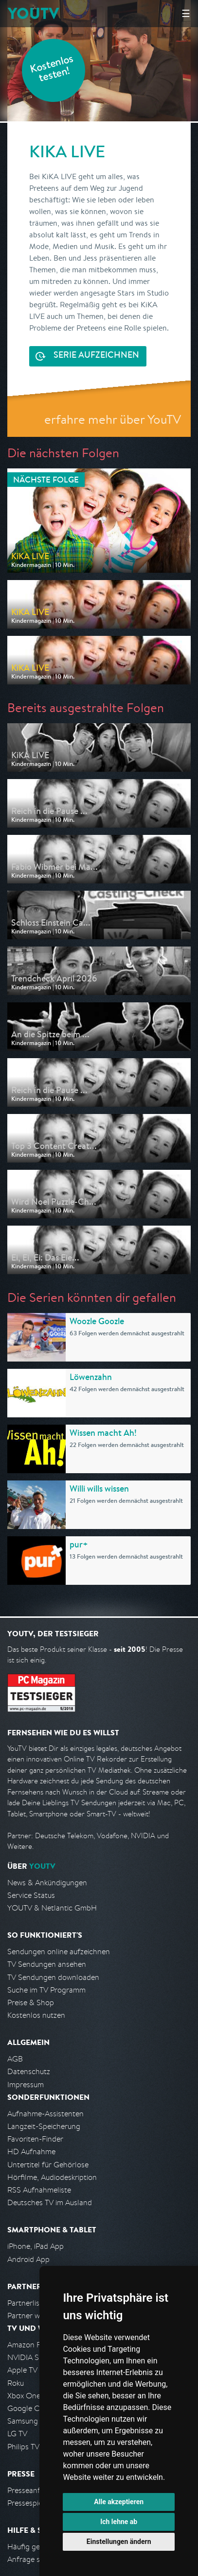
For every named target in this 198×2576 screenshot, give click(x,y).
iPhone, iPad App (35, 2246)
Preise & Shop (30, 2002)
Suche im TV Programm (46, 1990)
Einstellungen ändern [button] (119, 2541)
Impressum (25, 2084)
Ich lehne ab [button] (118, 2522)
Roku (15, 2383)
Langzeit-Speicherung (43, 2126)
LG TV (17, 2433)
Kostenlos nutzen (36, 2015)
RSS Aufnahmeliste (39, 2190)
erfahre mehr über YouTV (112, 419)
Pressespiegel (30, 2503)
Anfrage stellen (33, 2559)
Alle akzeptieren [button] (119, 2502)
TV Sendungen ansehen (46, 1964)
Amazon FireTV (32, 2345)
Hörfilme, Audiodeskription (52, 2177)
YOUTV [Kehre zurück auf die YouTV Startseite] (33, 13)
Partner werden (33, 2315)
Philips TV (23, 2447)
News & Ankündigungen (47, 1883)
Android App (28, 2259)
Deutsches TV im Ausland (49, 2202)
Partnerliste (26, 2303)
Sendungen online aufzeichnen (58, 1951)
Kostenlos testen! (52, 69)
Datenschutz (28, 2071)
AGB (15, 2059)
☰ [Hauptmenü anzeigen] (185, 13)
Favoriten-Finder (35, 2139)
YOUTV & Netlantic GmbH (52, 1908)
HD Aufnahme (31, 2151)
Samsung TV (28, 2421)
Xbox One (23, 2396)
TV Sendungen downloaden (53, 1977)
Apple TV (22, 2370)
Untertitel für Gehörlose (48, 2165)
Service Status (31, 1895)
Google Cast (28, 2408)
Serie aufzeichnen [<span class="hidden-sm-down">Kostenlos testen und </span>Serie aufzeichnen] (96, 355)
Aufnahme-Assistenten (45, 2114)
